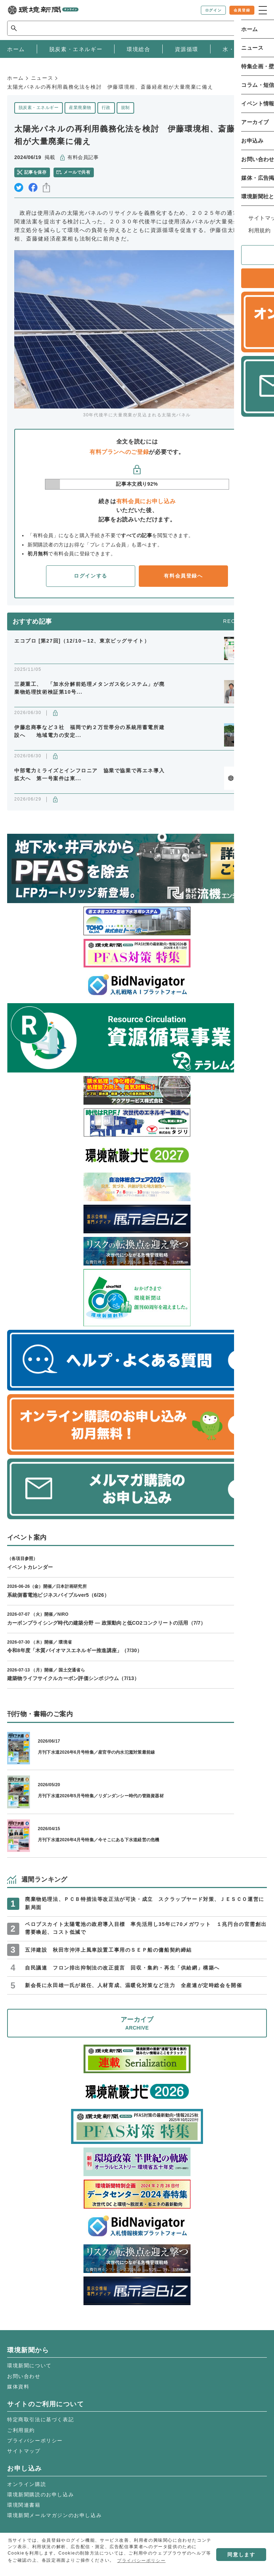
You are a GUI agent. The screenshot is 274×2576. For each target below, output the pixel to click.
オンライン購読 (26, 2484)
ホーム (15, 78)
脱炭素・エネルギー (39, 107)
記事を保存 (35, 172)
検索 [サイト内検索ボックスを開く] (254, 28)
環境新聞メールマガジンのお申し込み (54, 2515)
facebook (33, 187)
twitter (18, 187)
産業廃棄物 (80, 107)
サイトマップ (24, 2451)
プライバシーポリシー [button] (141, 2560)
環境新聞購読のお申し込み (40, 2494)
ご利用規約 (21, 2430)
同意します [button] (241, 2554)
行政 (106, 107)
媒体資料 (18, 2386)
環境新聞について (29, 2365)
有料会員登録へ (183, 576)
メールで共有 (77, 172)
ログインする (90, 576)
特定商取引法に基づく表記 (40, 2419)
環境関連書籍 (24, 2505)
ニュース (42, 78)
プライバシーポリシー (35, 2440)
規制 (125, 107)
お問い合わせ (24, 2376)
